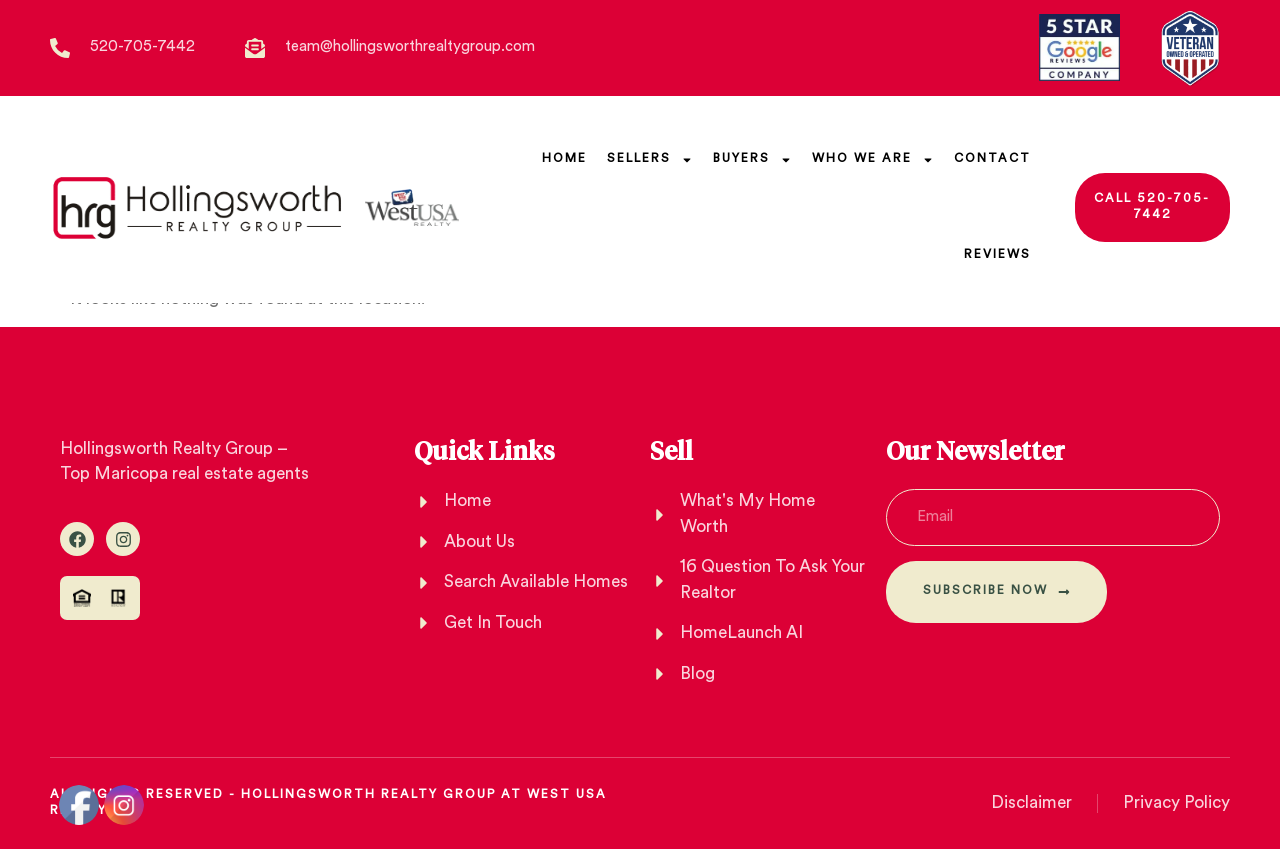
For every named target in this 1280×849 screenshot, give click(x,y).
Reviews (997, 255)
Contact (992, 159)
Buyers (752, 160)
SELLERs (650, 160)
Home (564, 159)
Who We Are (873, 160)
